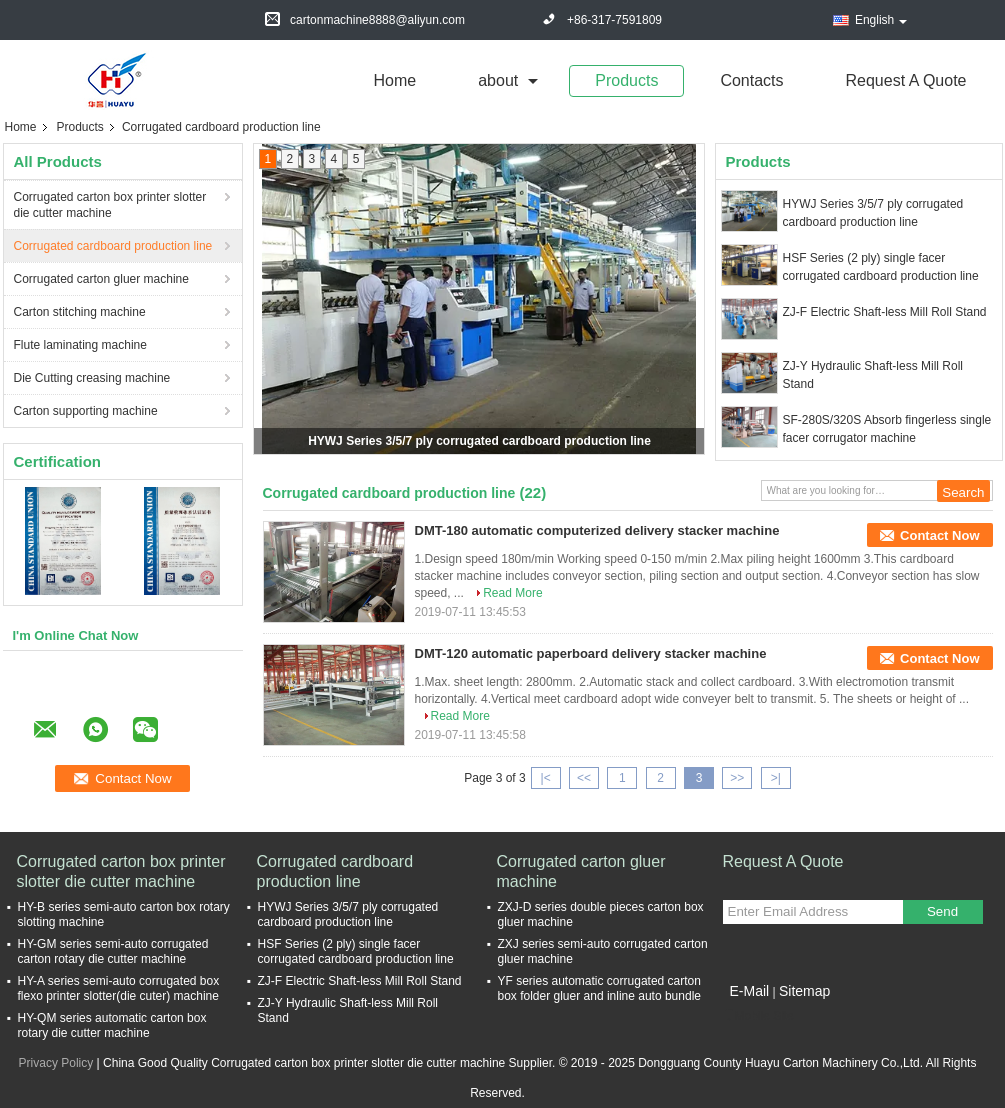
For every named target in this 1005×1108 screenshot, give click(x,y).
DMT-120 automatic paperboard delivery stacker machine (591, 653)
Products (626, 80)
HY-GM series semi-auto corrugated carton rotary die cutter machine (113, 951)
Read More (512, 593)
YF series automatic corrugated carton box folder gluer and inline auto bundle (599, 988)
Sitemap (804, 991)
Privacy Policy (56, 1063)
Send (942, 911)
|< (546, 778)
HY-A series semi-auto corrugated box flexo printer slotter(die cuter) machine (119, 988)
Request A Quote (906, 80)
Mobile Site (758, 1016)
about (498, 80)
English (881, 20)
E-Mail (750, 991)
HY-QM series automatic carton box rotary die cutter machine (112, 1025)
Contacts (751, 80)
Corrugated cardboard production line (113, 246)
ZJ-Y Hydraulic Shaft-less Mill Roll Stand (873, 375)
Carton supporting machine (86, 411)
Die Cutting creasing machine (92, 378)
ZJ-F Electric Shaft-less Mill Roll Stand (885, 312)
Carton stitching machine (80, 312)
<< (584, 778)
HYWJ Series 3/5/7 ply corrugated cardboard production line (479, 441)
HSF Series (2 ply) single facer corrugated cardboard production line (881, 267)
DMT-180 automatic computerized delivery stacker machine (597, 530)
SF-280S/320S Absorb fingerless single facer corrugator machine (887, 429)
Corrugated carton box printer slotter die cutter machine (110, 205)
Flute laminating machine (80, 345)
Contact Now (939, 535)
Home (395, 80)
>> (737, 778)
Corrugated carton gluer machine (101, 279)
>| (776, 778)
